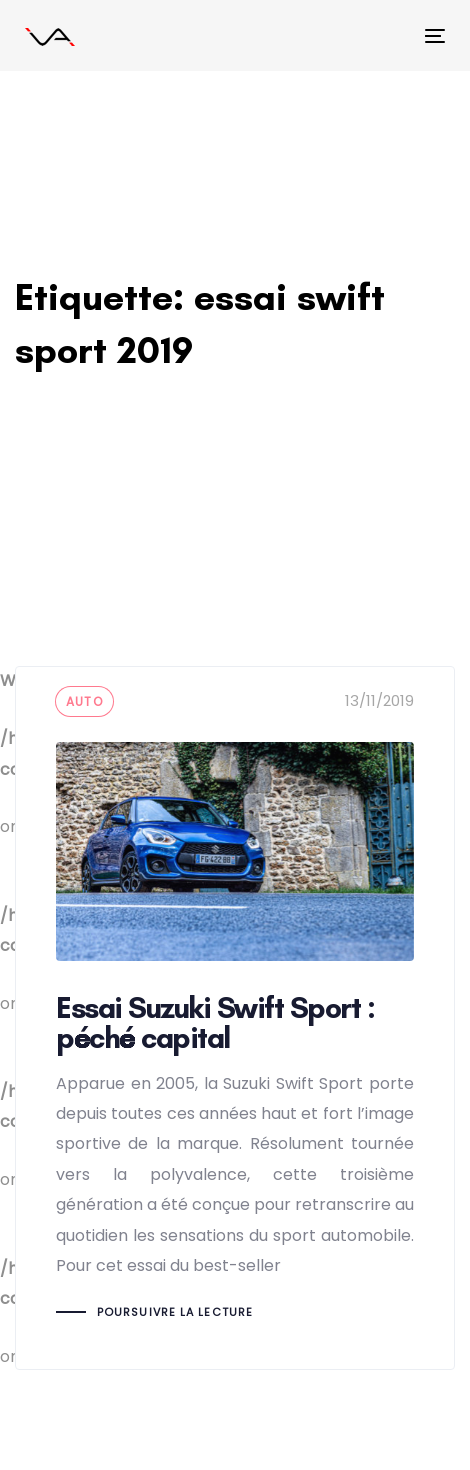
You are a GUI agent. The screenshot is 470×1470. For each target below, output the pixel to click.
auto (84, 701)
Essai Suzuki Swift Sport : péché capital (235, 1017)
